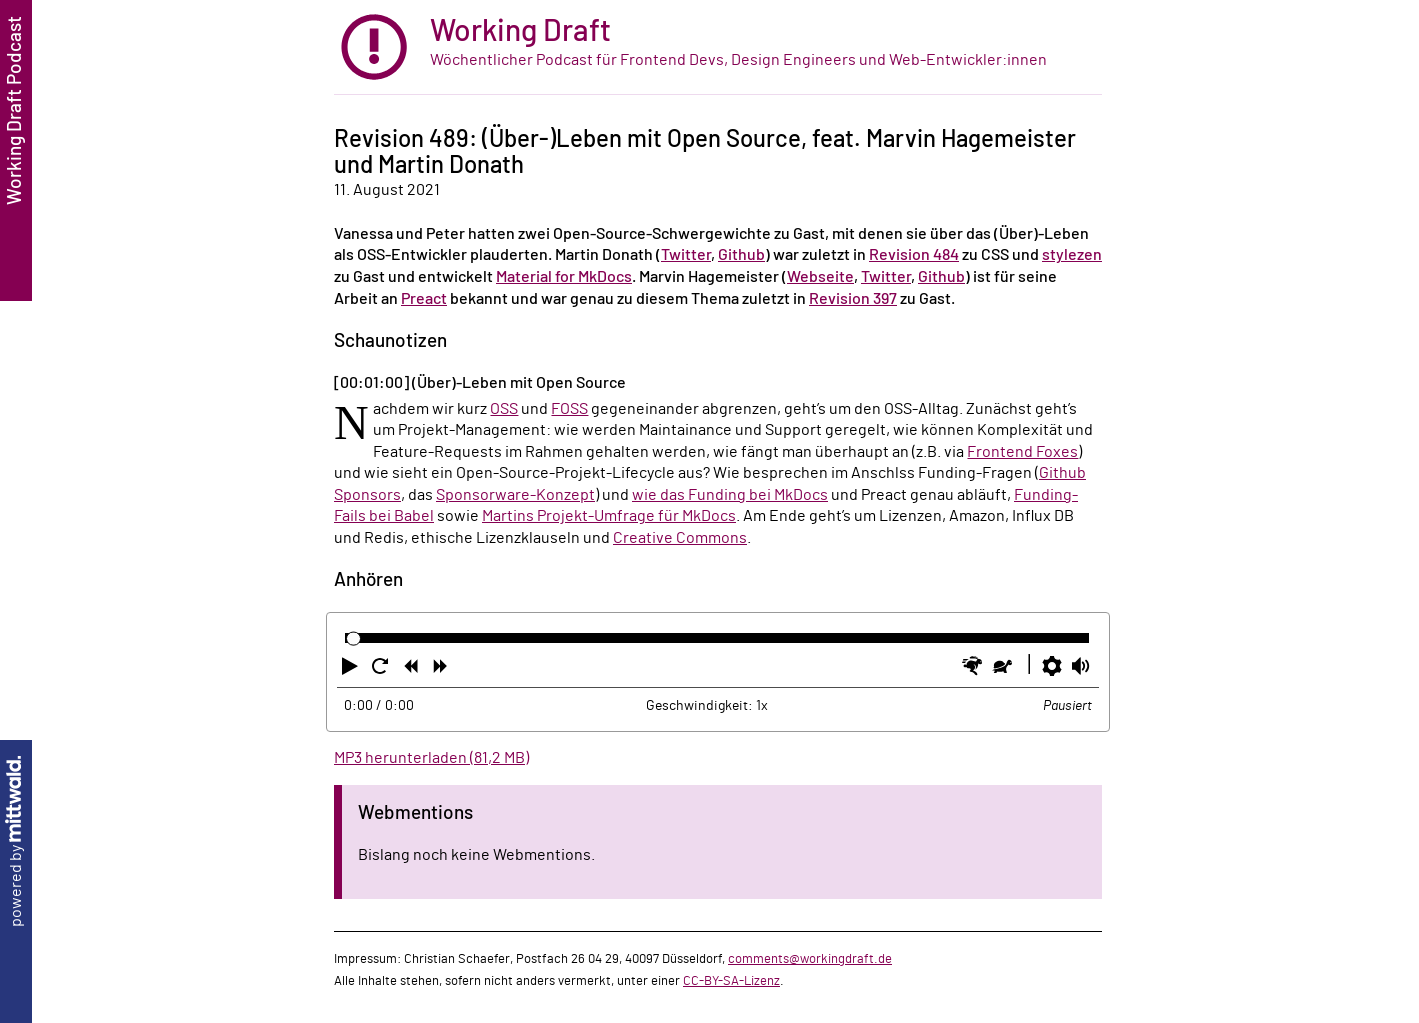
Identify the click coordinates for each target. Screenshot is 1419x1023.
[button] (352, 670)
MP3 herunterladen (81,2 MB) (431, 758)
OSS (504, 409)
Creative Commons (680, 538)
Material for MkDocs (564, 277)
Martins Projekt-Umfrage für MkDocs (609, 516)
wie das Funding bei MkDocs (730, 495)
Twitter (686, 255)
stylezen (1072, 255)
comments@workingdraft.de (810, 959)
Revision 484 (914, 255)
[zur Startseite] (718, 47)
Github (741, 255)
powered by (16, 841)
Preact (424, 299)
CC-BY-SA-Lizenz (731, 981)
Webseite (820, 277)
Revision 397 (853, 299)
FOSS (569, 409)
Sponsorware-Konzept (515, 495)
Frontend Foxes (1022, 452)
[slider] (353, 638)
